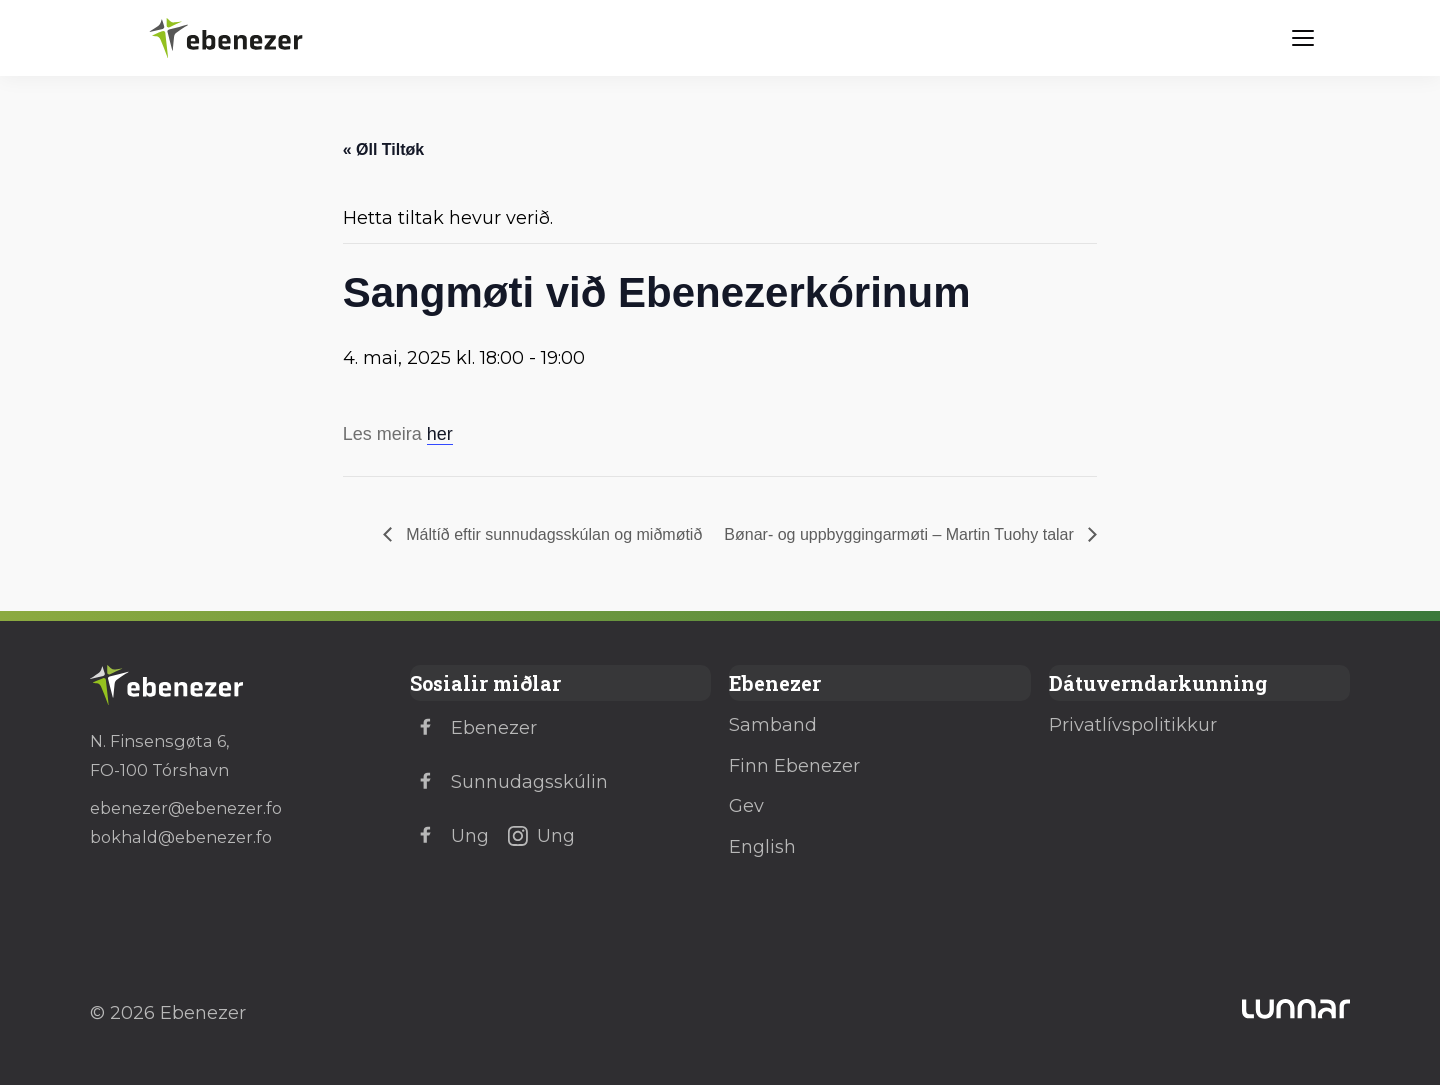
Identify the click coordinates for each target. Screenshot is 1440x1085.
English (762, 847)
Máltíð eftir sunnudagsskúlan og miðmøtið (552, 534)
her (440, 434)
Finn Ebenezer (794, 766)
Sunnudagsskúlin (509, 782)
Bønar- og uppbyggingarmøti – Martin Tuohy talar (901, 534)
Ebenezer (473, 728)
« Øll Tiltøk (384, 149)
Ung (449, 836)
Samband (773, 725)
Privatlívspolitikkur (1133, 725)
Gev (746, 806)
